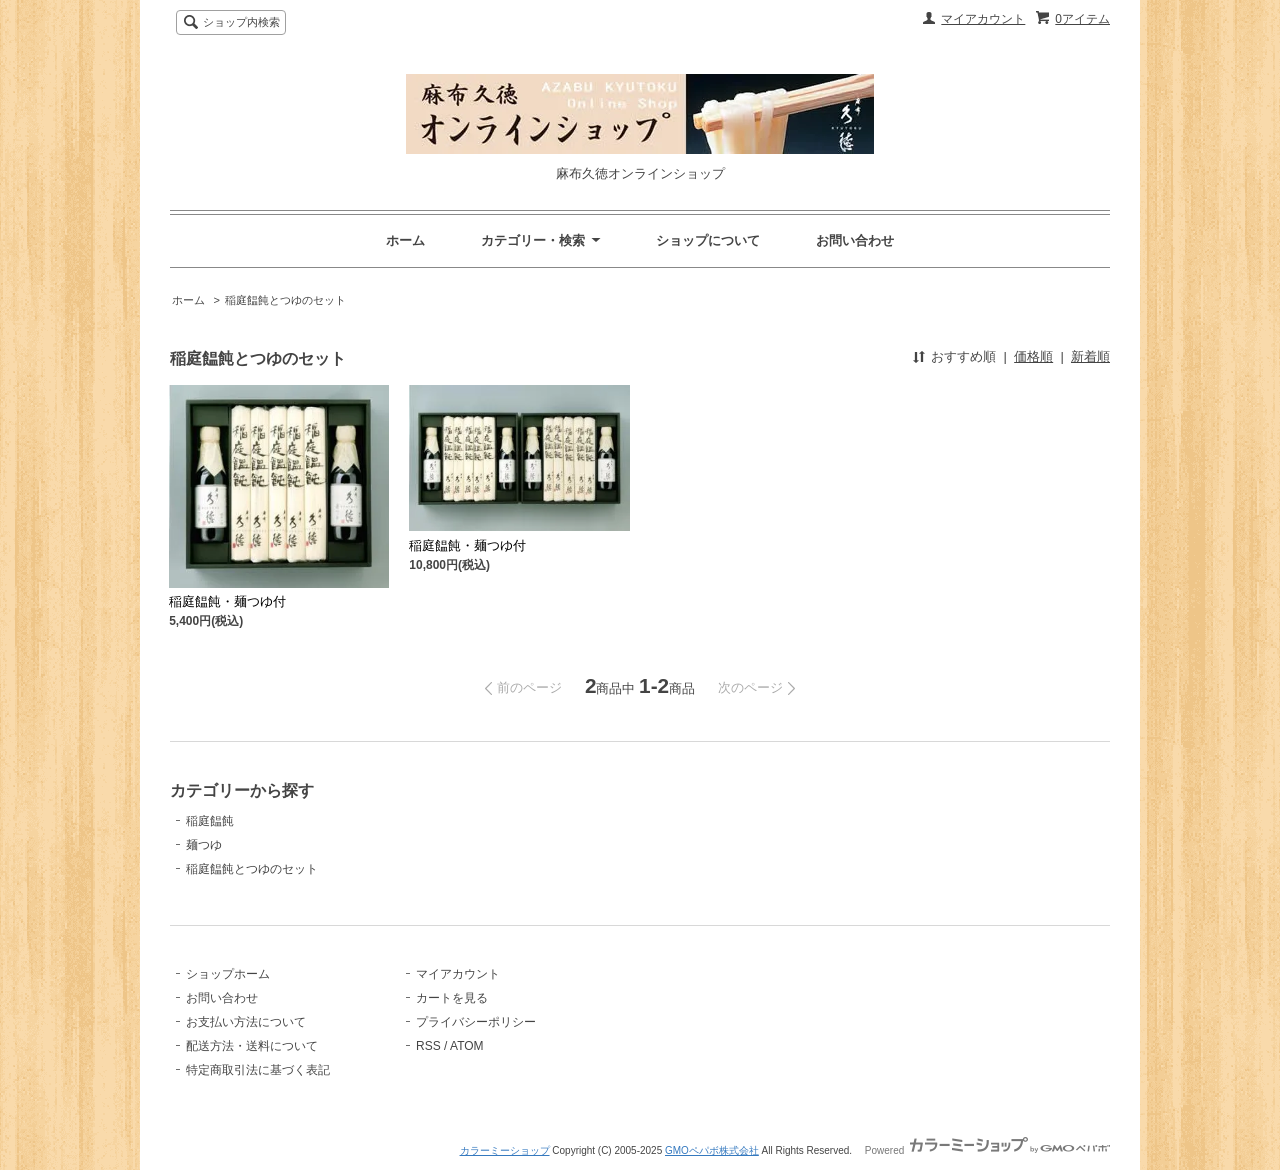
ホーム (405, 240)
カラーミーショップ (505, 1150)
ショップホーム (228, 974)
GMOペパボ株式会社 (712, 1150)
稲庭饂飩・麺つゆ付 (227, 601)
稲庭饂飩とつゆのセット (285, 300)
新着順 (1090, 356)
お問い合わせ (855, 240)
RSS (428, 1046)
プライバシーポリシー (476, 1022)
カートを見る (452, 998)
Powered (987, 1150)
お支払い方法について (246, 1022)
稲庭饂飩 (210, 821)
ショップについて (708, 240)
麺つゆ (204, 845)
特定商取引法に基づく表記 (258, 1070)
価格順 (1033, 356)
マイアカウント (983, 19)
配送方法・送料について (252, 1046)
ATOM (467, 1046)
